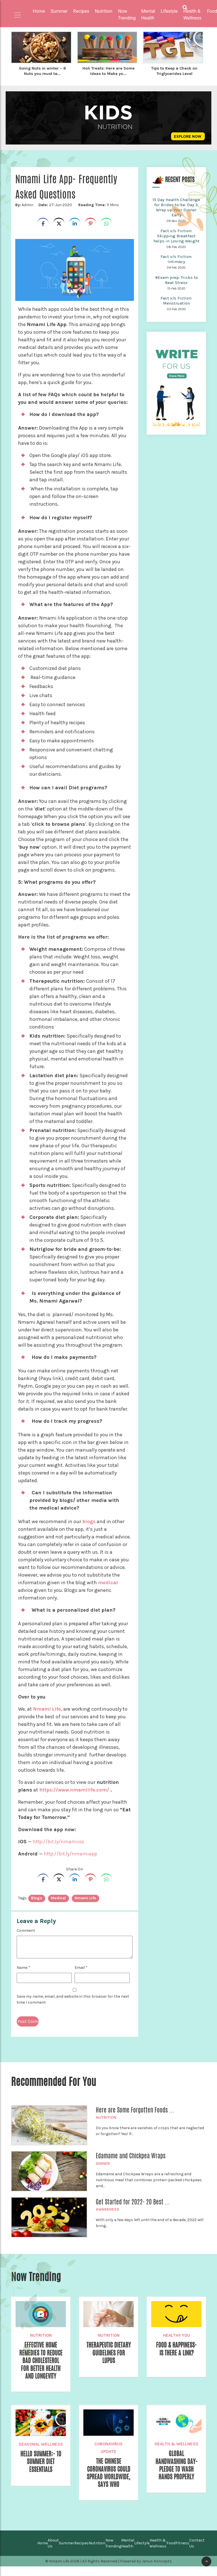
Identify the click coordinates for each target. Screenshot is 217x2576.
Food (170, 2553)
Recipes (81, 2553)
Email (81, 1966)
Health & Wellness (176, 2444)
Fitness (182, 2553)
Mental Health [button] (148, 14)
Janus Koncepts (157, 2570)
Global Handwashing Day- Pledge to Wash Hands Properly (176, 2466)
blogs (89, 1520)
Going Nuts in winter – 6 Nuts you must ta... (42, 71)
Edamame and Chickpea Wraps (131, 2154)
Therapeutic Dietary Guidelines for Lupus (108, 2352)
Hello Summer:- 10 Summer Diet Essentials (40, 2462)
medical (108, 1582)
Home (39, 11)
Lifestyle (141, 2553)
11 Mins (98, 204)
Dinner (103, 2162)
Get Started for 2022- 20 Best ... (133, 2201)
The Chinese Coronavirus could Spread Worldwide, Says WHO (108, 2478)
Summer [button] (59, 11)
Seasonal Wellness (41, 2444)
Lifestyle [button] (169, 11)
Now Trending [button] (127, 14)
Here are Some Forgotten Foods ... (135, 2109)
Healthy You (176, 2334)
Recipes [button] (81, 11)
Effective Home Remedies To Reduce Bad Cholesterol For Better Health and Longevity (41, 2360)
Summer (66, 2553)
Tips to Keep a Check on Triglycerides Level (174, 71)
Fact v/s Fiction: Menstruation (176, 300)
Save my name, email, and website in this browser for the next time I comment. (73, 1998)
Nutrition (106, 2116)
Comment (26, 1929)
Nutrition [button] (103, 11)
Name (23, 1966)
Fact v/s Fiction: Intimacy (176, 258)
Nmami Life (47, 1708)
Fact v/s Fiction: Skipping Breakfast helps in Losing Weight (176, 235)
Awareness (107, 2208)
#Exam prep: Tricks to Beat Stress (176, 279)
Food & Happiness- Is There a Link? (176, 2348)
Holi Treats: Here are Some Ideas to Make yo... (108, 71)
